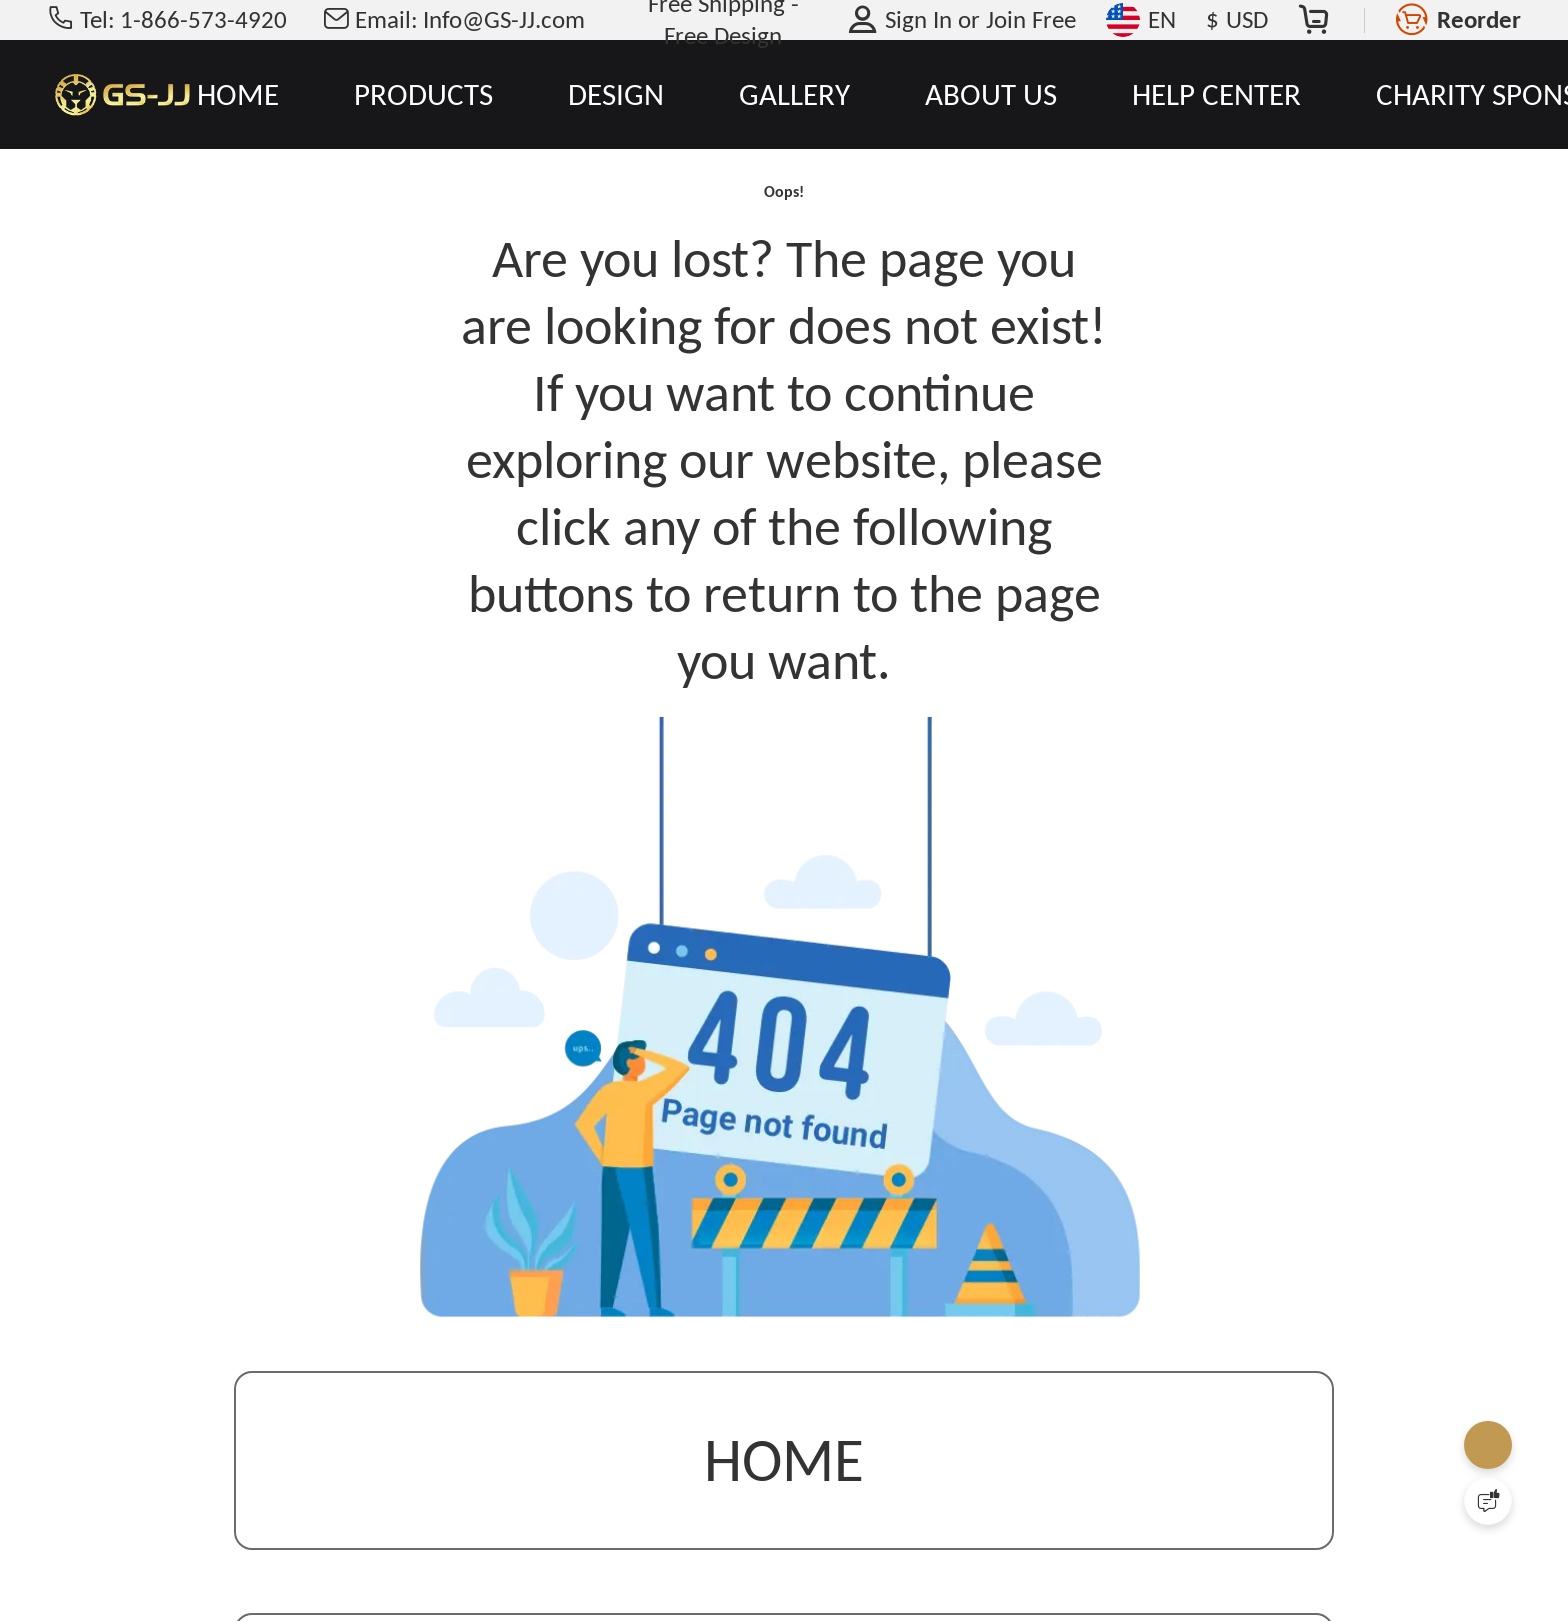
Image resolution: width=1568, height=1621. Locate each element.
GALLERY (794, 94)
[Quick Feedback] (1488, 1501)
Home (784, 1496)
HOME (238, 94)
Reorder (1479, 19)
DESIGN (616, 94)
